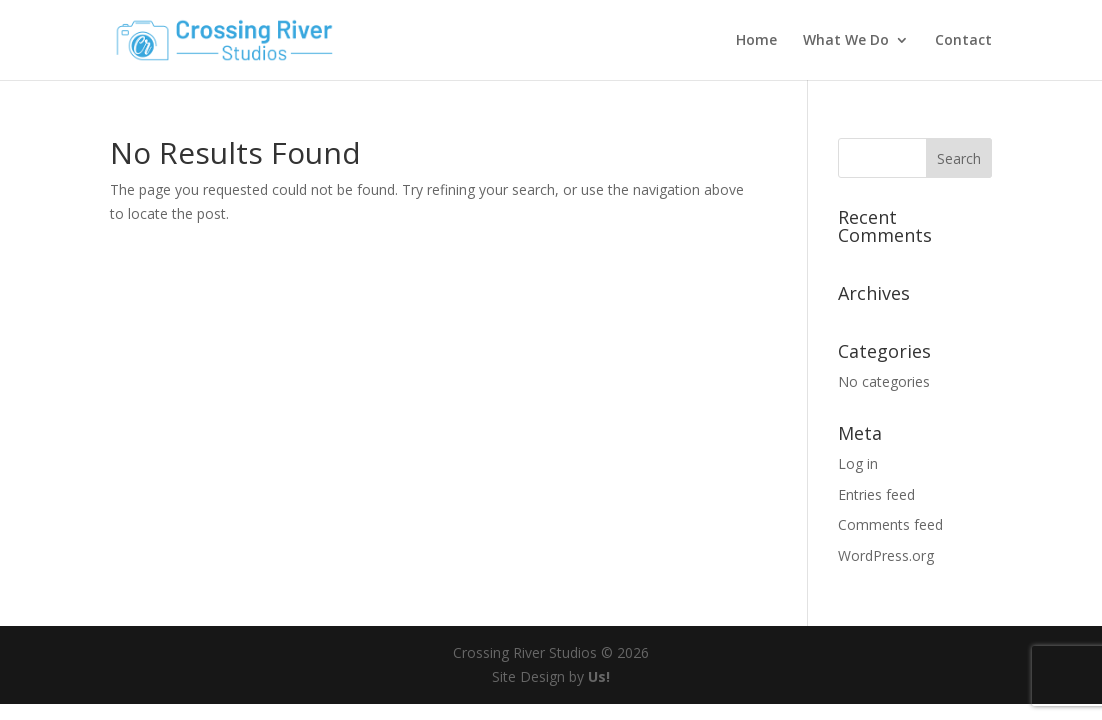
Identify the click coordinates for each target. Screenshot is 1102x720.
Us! (599, 676)
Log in (858, 463)
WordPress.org (886, 555)
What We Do (846, 41)
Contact (963, 41)
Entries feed (876, 494)
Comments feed (890, 524)
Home (756, 41)
